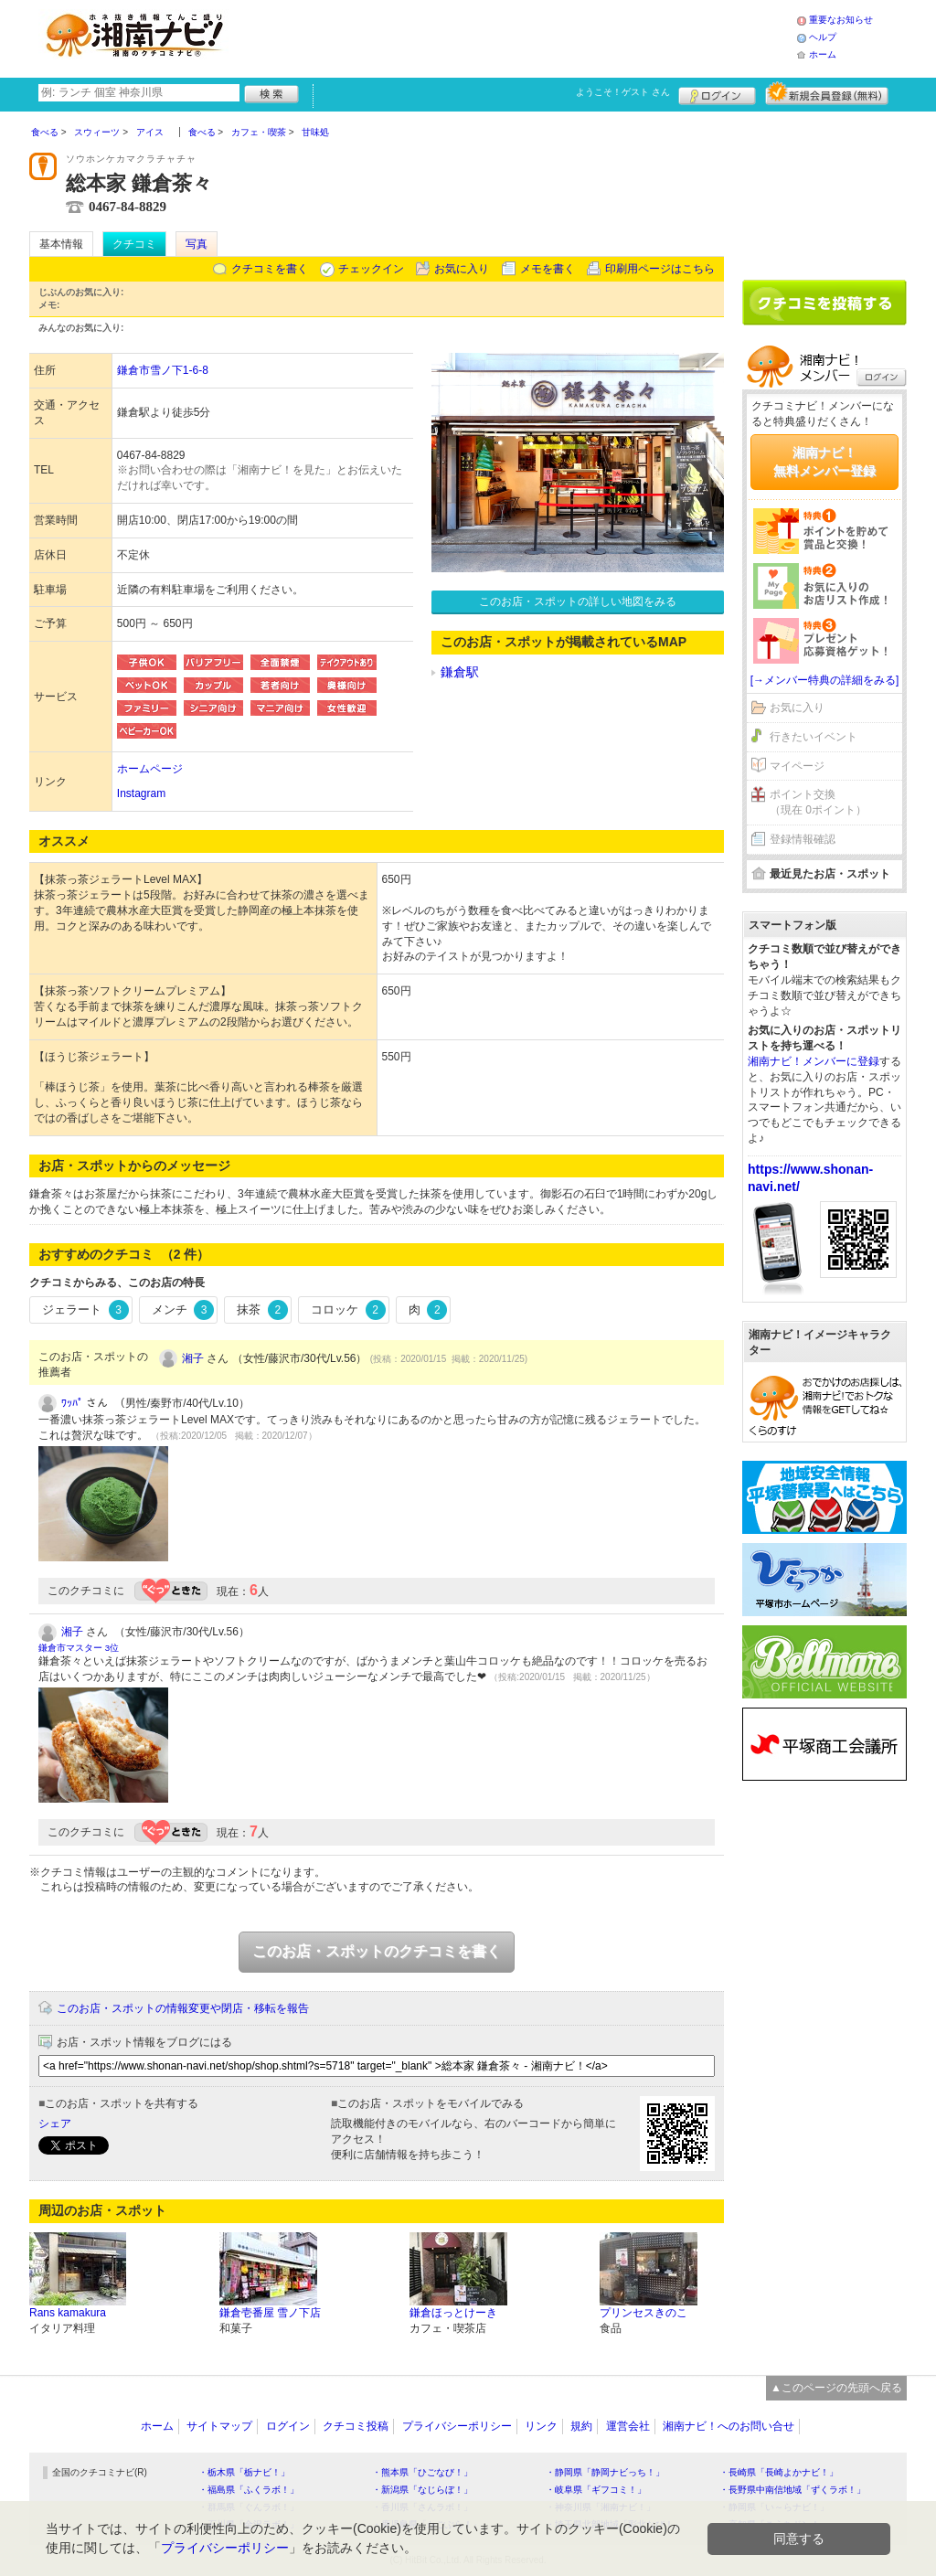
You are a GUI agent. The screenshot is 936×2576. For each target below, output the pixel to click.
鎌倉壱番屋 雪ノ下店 (270, 2312)
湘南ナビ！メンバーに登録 (813, 1061)
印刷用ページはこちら (660, 268)
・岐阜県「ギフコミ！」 (596, 2490)
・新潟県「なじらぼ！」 (422, 2490)
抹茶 (262, 1310)
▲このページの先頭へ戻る (836, 2387)
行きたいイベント (813, 736)
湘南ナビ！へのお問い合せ (728, 2426)
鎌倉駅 (460, 672)
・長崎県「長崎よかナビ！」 (778, 2472)
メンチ (183, 1310)
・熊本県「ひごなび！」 (422, 2472)
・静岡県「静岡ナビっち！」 (605, 2472)
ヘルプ (822, 37)
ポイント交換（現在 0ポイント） (818, 802)
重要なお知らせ (841, 20)
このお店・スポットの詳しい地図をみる (577, 601)
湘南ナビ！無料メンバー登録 (824, 461)
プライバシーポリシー (457, 2426)
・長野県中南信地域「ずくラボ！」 (792, 2490)
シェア (54, 2123)
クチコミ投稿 (355, 2426)
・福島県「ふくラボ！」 (248, 2490)
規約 (581, 2426)
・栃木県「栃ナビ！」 (244, 2472)
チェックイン (371, 268)
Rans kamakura (67, 2312)
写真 (196, 244)
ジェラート (85, 1310)
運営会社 (628, 2426)
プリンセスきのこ (643, 2312)
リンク (541, 2426)
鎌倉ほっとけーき (453, 2312)
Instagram (141, 793)
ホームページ (150, 768)
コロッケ (348, 1310)
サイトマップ (219, 2426)
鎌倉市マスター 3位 (78, 1648)
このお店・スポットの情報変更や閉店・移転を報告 (183, 2008)
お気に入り (461, 268)
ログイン (717, 93)
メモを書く (547, 268)
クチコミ (134, 244)
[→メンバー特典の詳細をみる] (824, 680)
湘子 (193, 1358)
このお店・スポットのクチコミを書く (376, 1951)
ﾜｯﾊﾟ (72, 1403)
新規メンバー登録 (826, 93)
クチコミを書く (269, 268)
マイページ (797, 766)
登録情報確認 (802, 839)
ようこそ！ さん (623, 92)
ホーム (822, 54)
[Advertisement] (517, 36)
